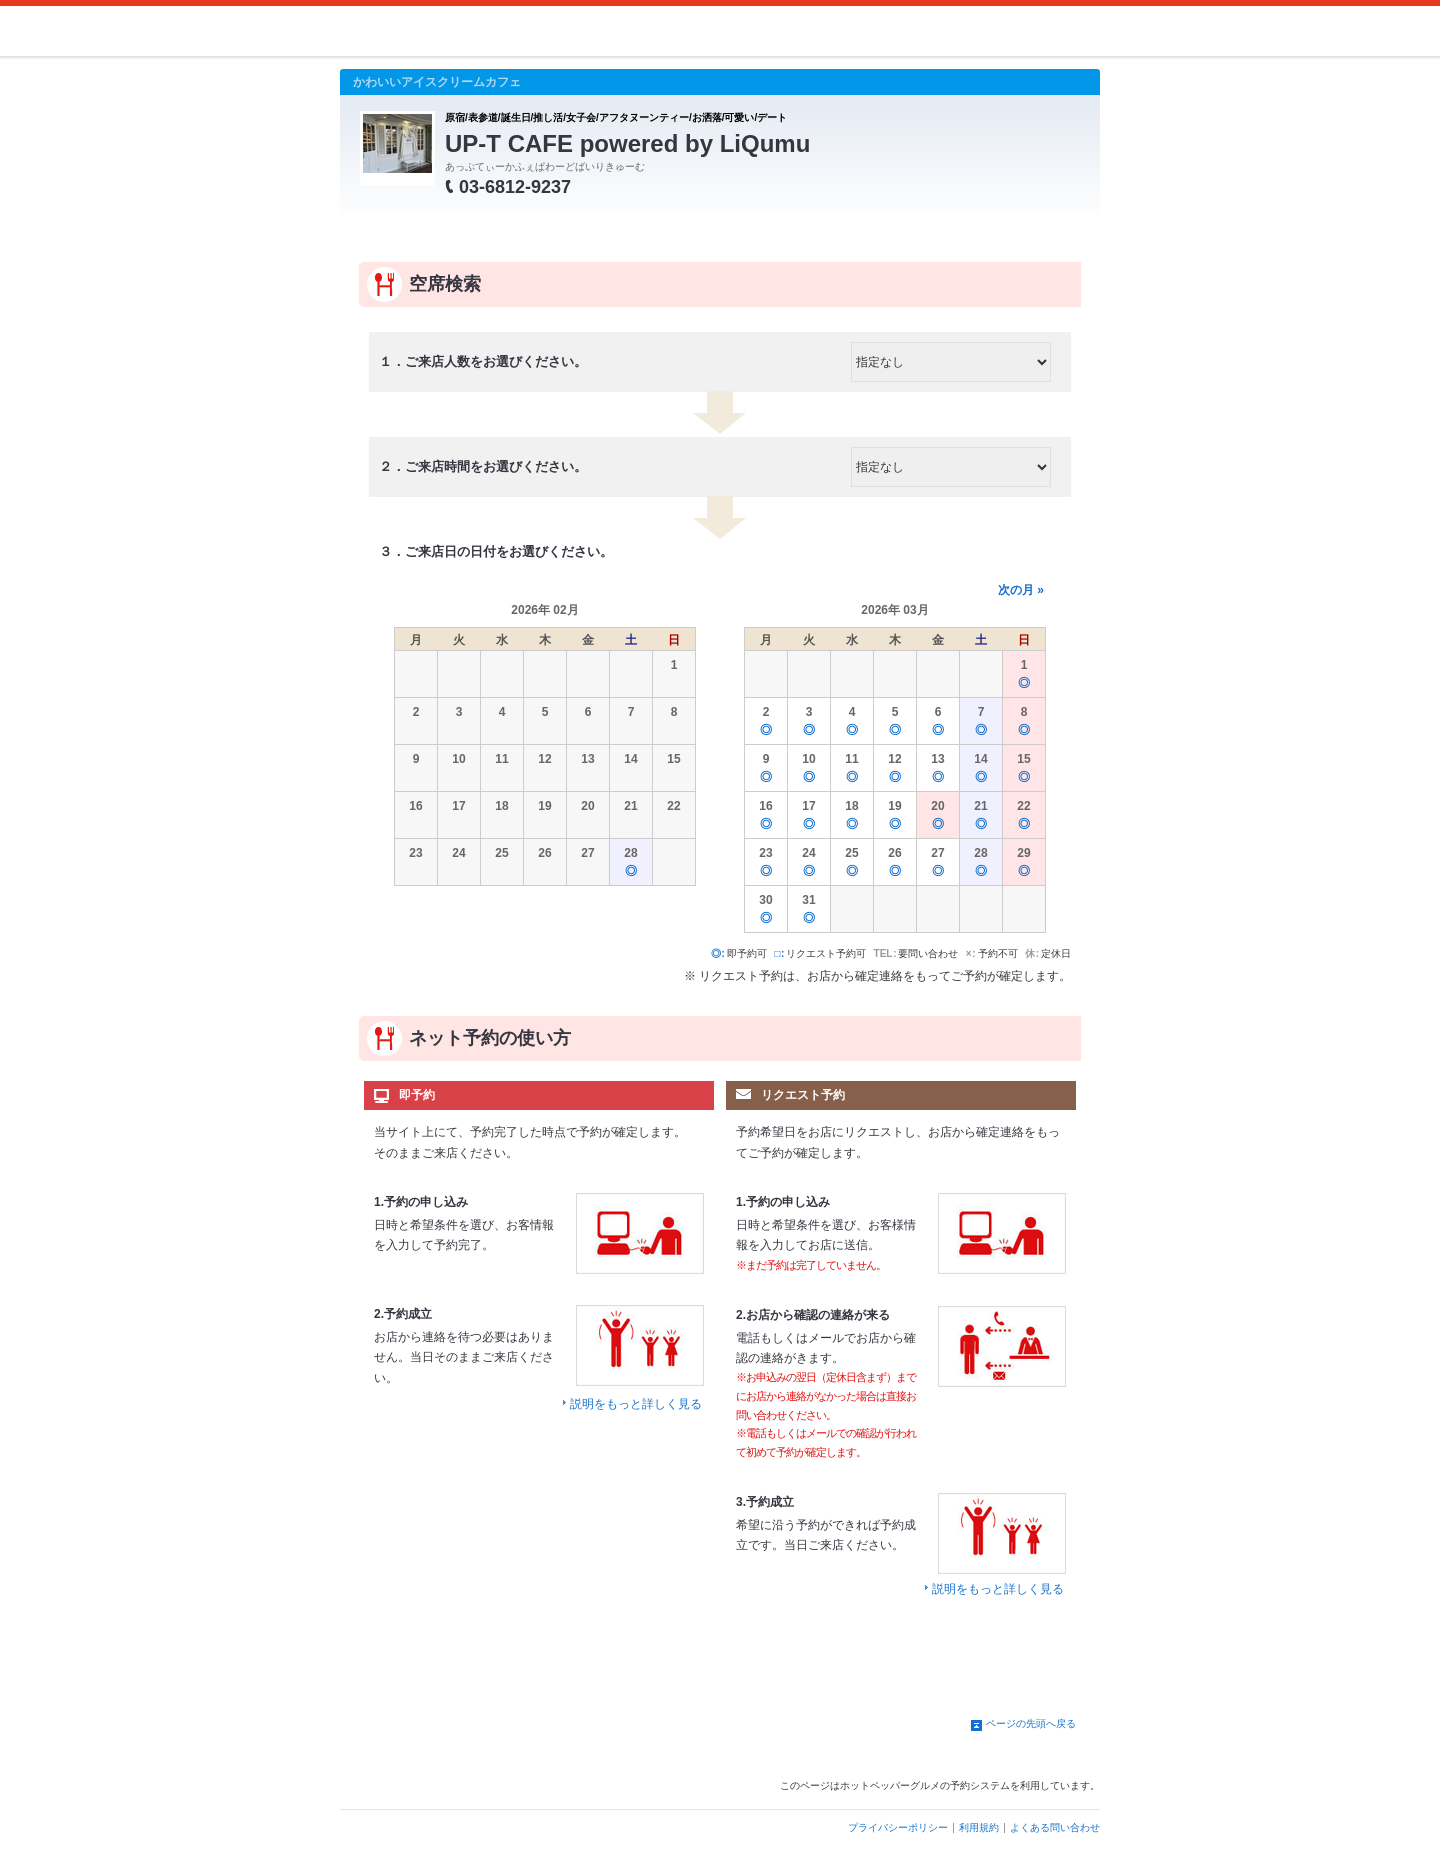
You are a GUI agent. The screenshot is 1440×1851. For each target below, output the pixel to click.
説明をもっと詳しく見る (636, 1404)
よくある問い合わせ (1055, 1827)
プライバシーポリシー (898, 1827)
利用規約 (979, 1827)
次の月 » (1021, 590)
